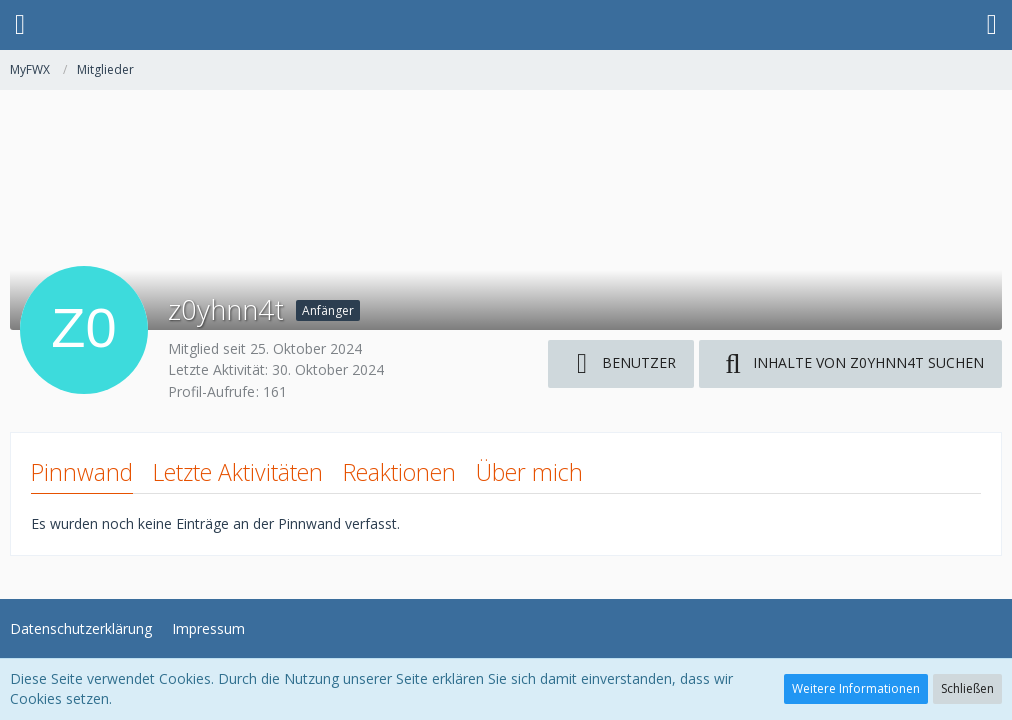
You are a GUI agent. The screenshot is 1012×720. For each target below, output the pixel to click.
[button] (20, 25)
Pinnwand (82, 472)
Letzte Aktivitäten (238, 472)
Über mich (529, 472)
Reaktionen (399, 472)
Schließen (967, 688)
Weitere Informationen (856, 688)
